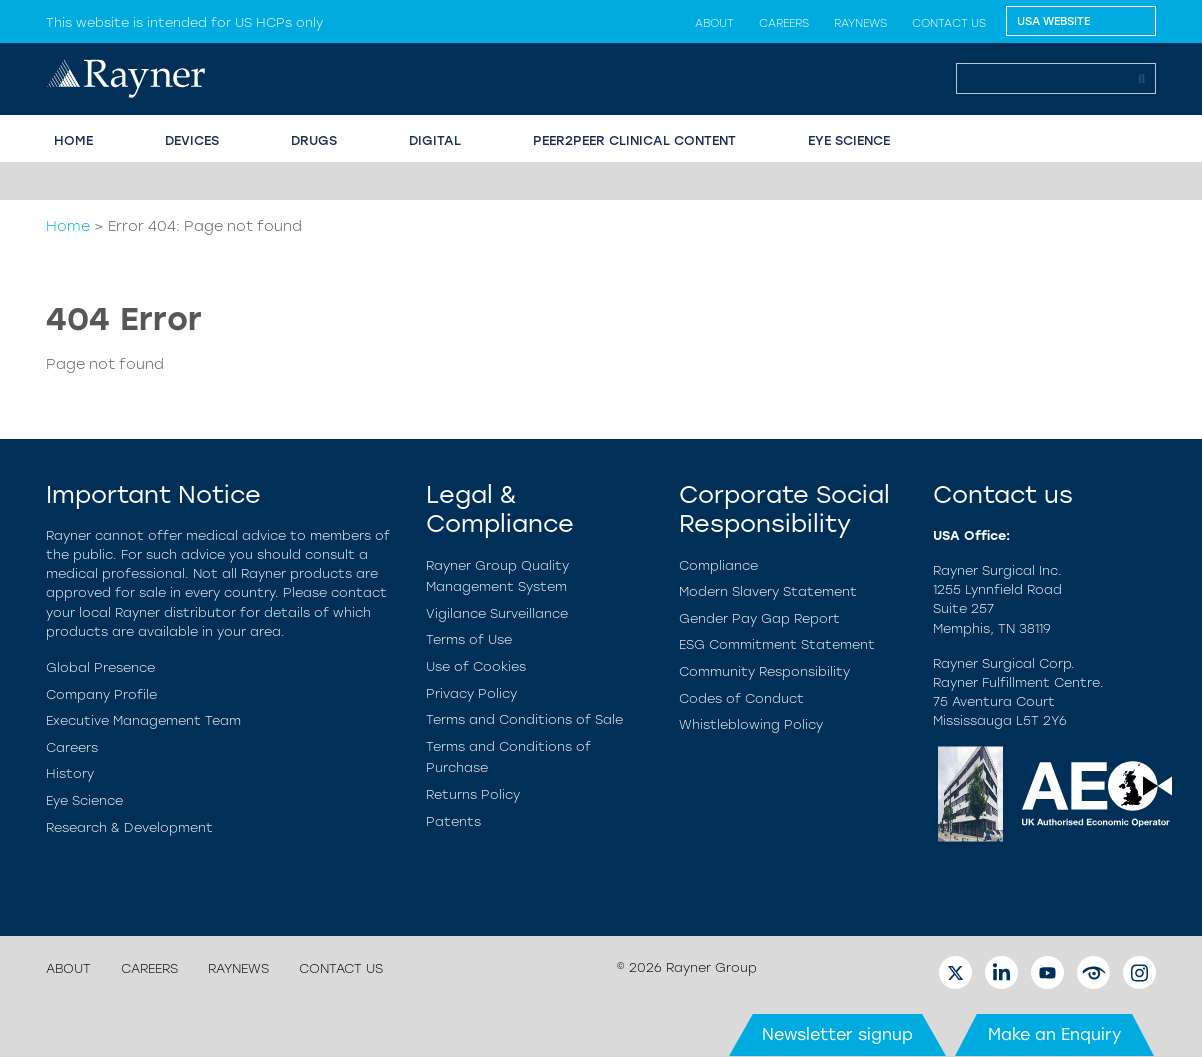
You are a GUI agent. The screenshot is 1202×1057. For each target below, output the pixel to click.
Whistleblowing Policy (751, 724)
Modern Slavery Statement (768, 591)
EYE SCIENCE (849, 140)
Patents (453, 821)
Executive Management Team (143, 720)
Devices (192, 140)
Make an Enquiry (1054, 1034)
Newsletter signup (837, 1034)
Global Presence (100, 667)
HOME (73, 140)
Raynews (860, 23)
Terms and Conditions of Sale (524, 719)
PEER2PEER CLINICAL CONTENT (634, 140)
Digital (435, 140)
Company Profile (101, 694)
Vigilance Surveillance (497, 613)
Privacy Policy (471, 693)
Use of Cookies (476, 666)
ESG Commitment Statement (777, 644)
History (70, 773)
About (714, 23)
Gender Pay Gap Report (759, 618)
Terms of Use (469, 639)
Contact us (949, 23)
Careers (784, 23)
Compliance (718, 565)
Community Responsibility (764, 671)
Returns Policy (473, 794)
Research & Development (129, 827)
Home (68, 226)
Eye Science (84, 800)
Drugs (314, 140)
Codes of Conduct (741, 698)
